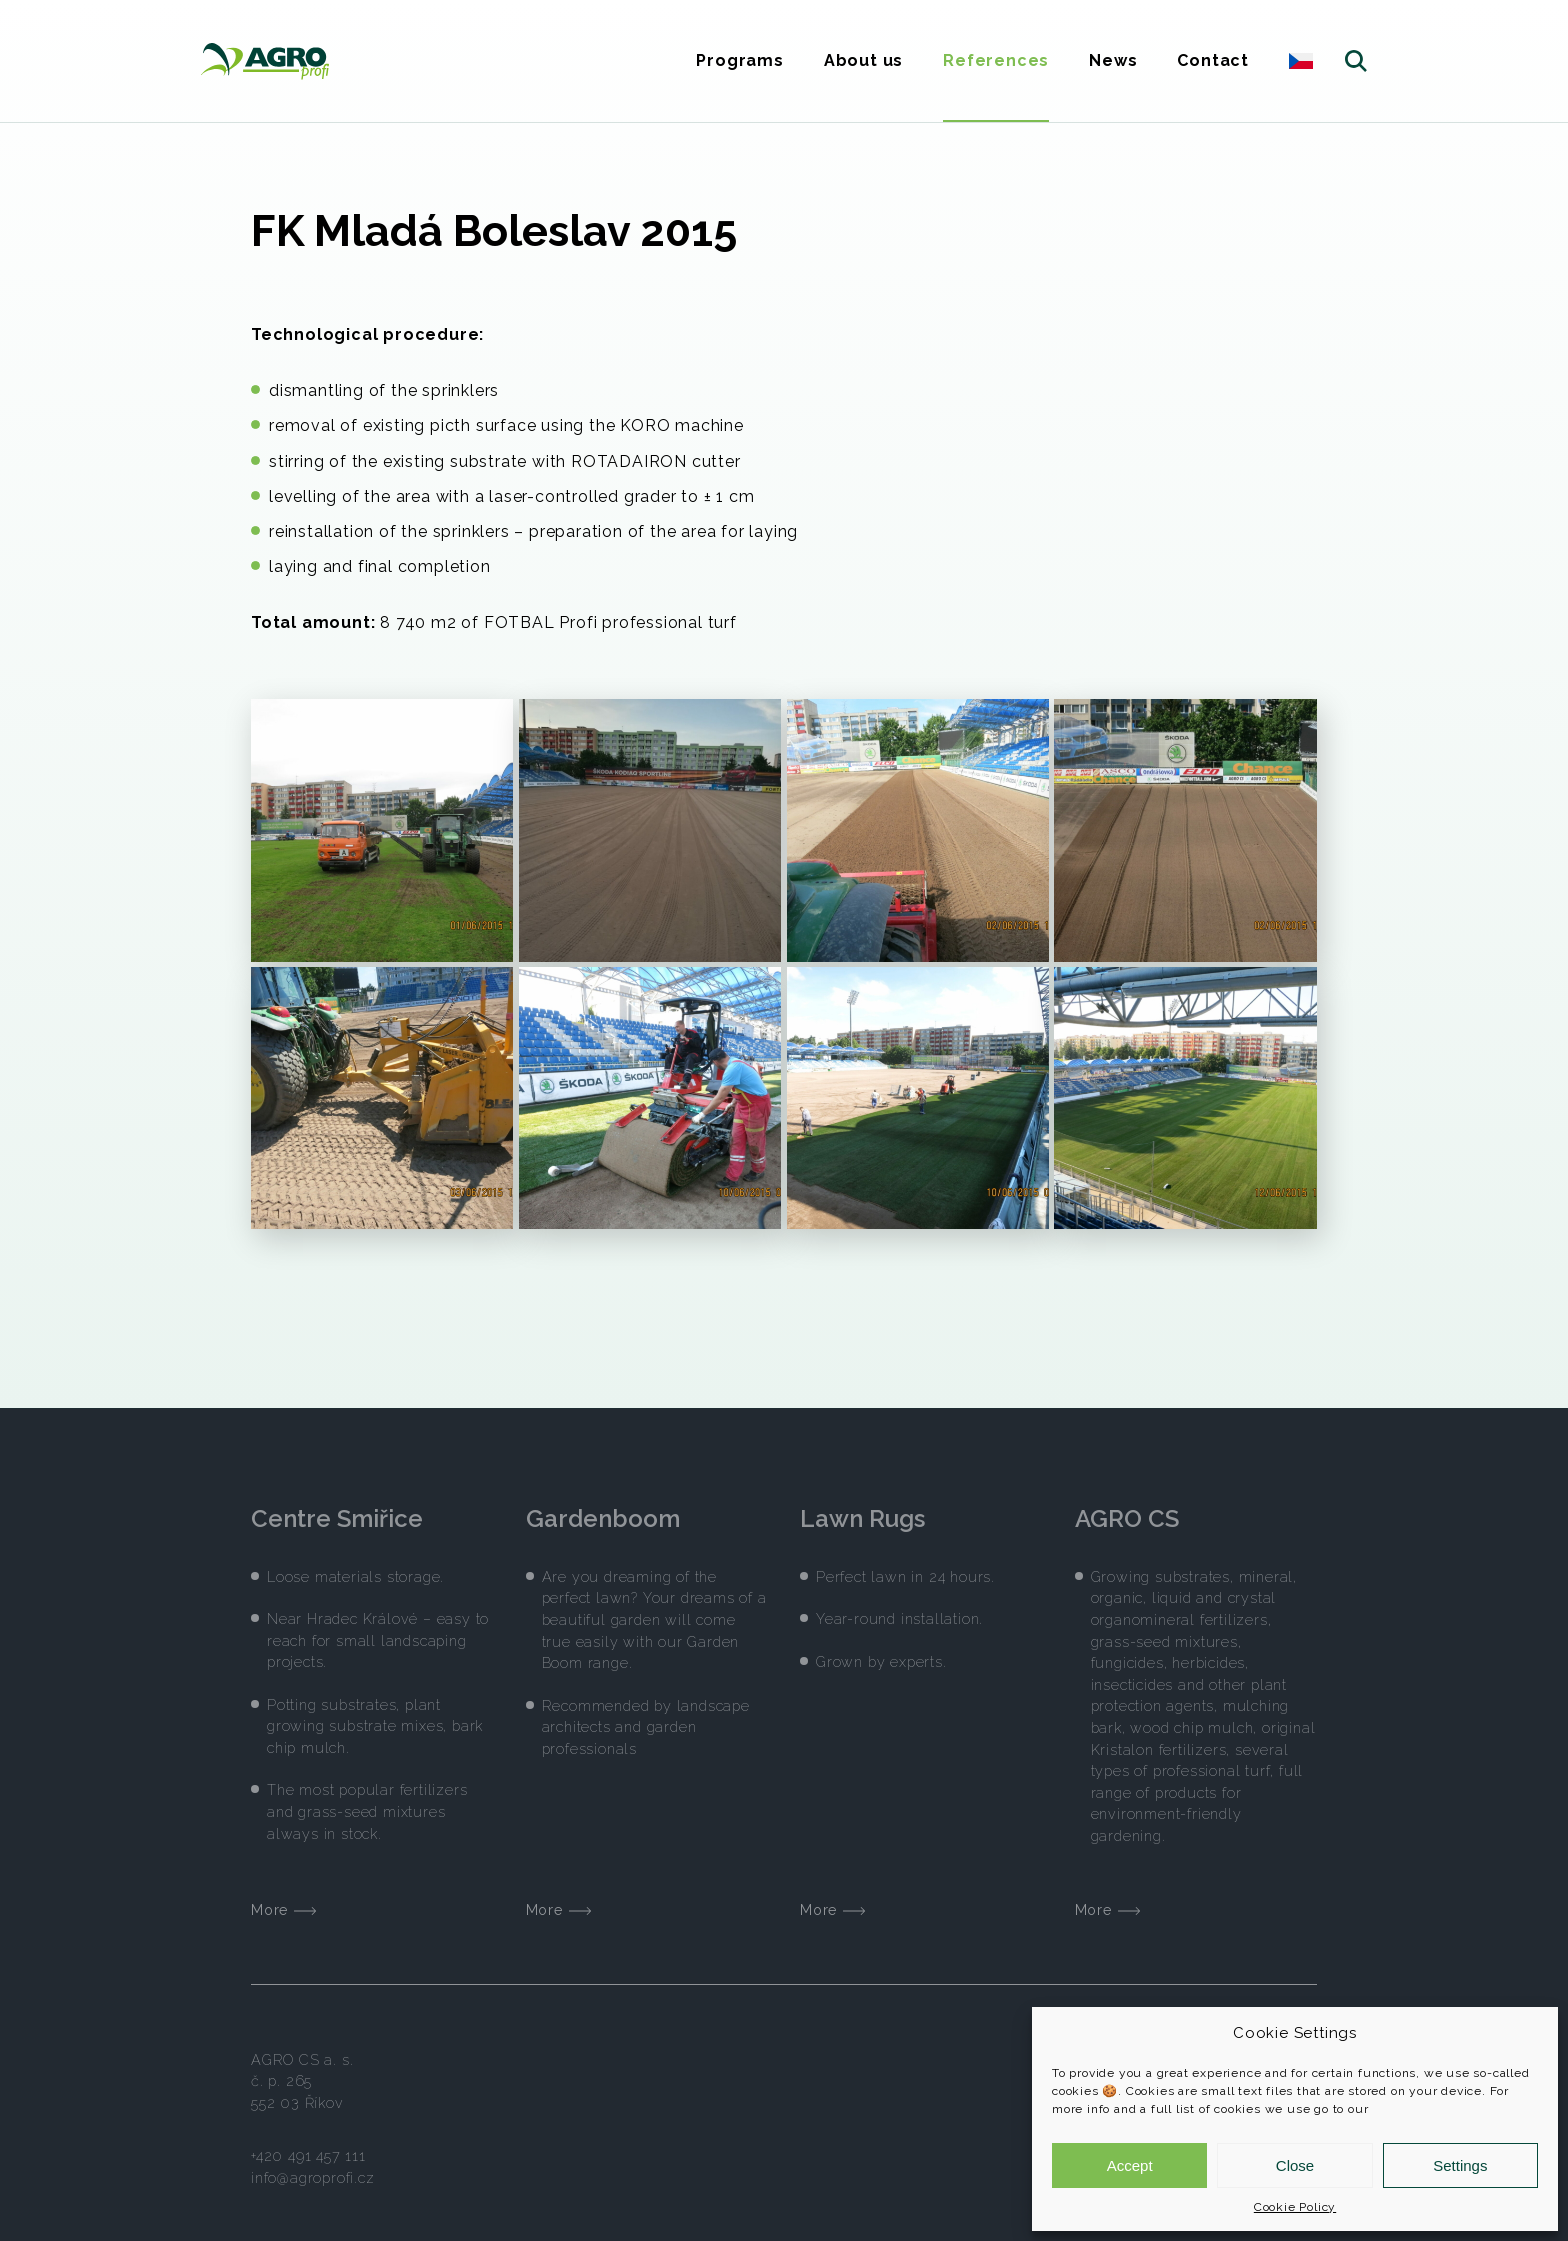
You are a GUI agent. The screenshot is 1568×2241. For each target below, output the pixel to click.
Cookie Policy (1295, 2207)
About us (863, 60)
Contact (1213, 60)
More (283, 1896)
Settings (1460, 2165)
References (996, 60)
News (1113, 60)
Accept (1130, 2165)
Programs (739, 60)
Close (1295, 2165)
